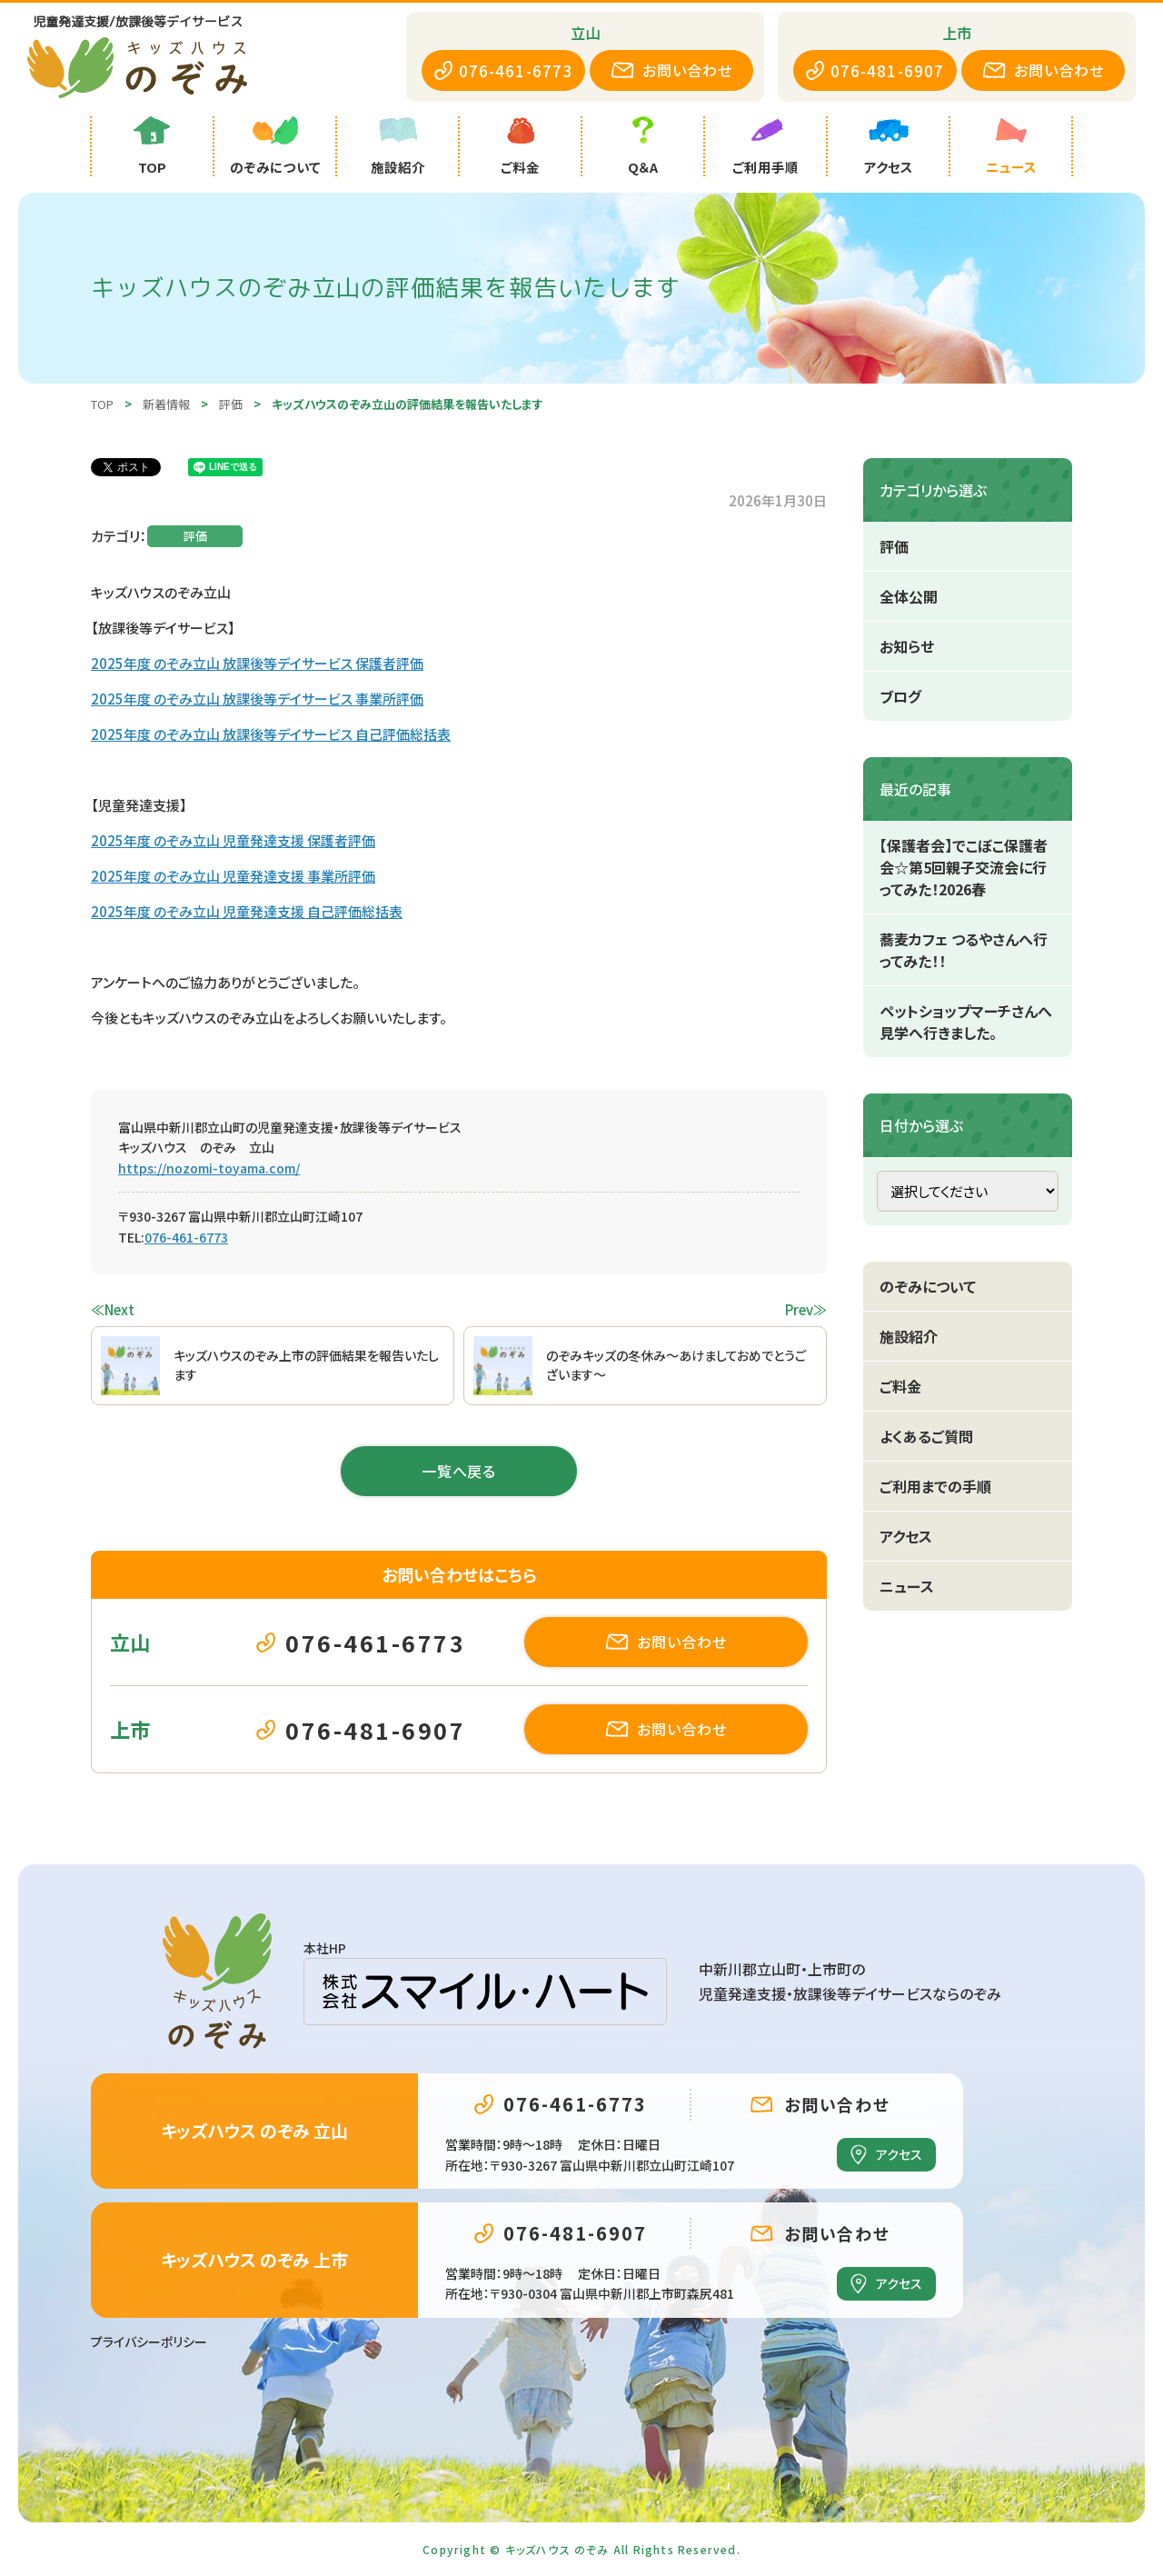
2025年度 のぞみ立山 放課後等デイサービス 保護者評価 (257, 663)
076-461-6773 (186, 1237)
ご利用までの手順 (935, 1486)
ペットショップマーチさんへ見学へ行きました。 (966, 1021)
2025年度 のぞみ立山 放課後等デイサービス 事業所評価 (257, 698)
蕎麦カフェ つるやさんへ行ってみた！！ (964, 950)
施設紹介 (909, 1336)
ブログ (900, 696)
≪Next (112, 1309)
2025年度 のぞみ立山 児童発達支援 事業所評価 (233, 875)
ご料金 (900, 1386)
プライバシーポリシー (149, 2341)
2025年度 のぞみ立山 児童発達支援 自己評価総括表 (247, 911)
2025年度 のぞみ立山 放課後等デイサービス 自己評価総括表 (271, 734)
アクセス (906, 1536)
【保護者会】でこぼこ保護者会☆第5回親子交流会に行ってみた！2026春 (964, 867)
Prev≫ (806, 1309)
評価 (195, 535)
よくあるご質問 (926, 1436)
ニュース (907, 1586)
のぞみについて (928, 1286)
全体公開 (909, 596)
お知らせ (907, 646)
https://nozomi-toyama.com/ (209, 1168)
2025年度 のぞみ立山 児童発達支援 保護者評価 (233, 840)
